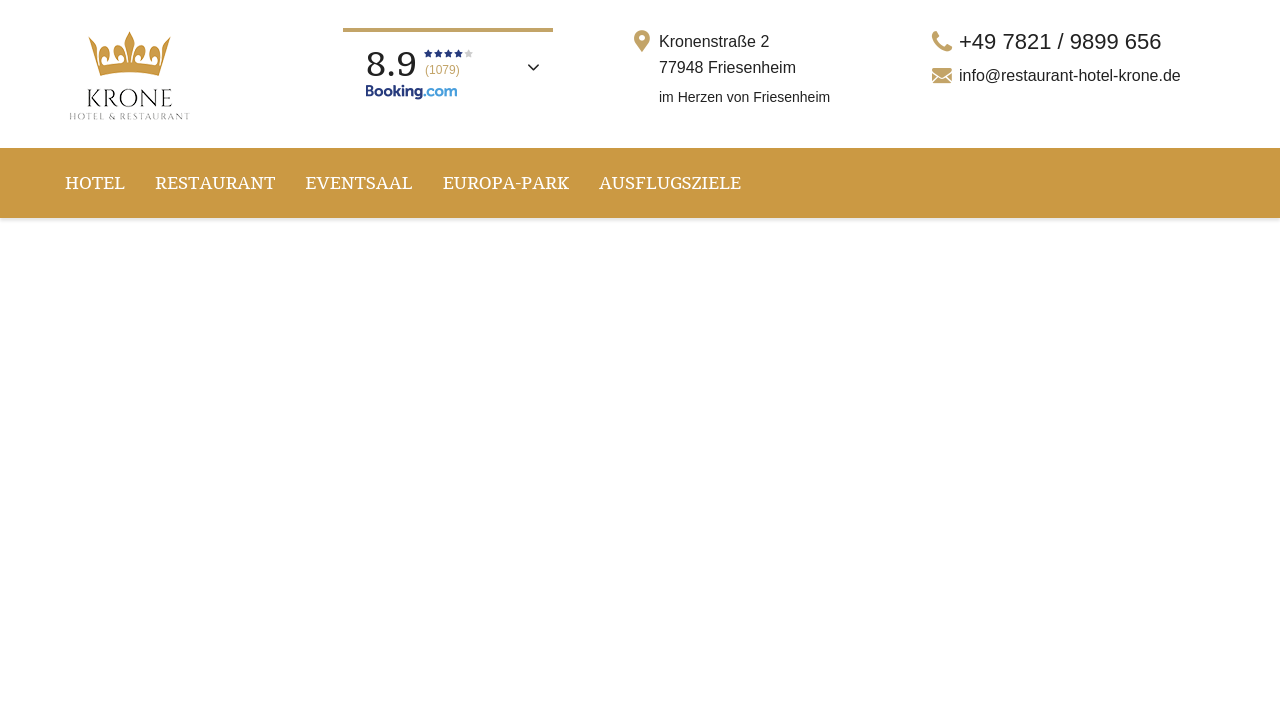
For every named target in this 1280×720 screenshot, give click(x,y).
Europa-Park (506, 182)
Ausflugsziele (670, 182)
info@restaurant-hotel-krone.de (1070, 75)
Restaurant (215, 182)
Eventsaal (358, 182)
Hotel (95, 182)
